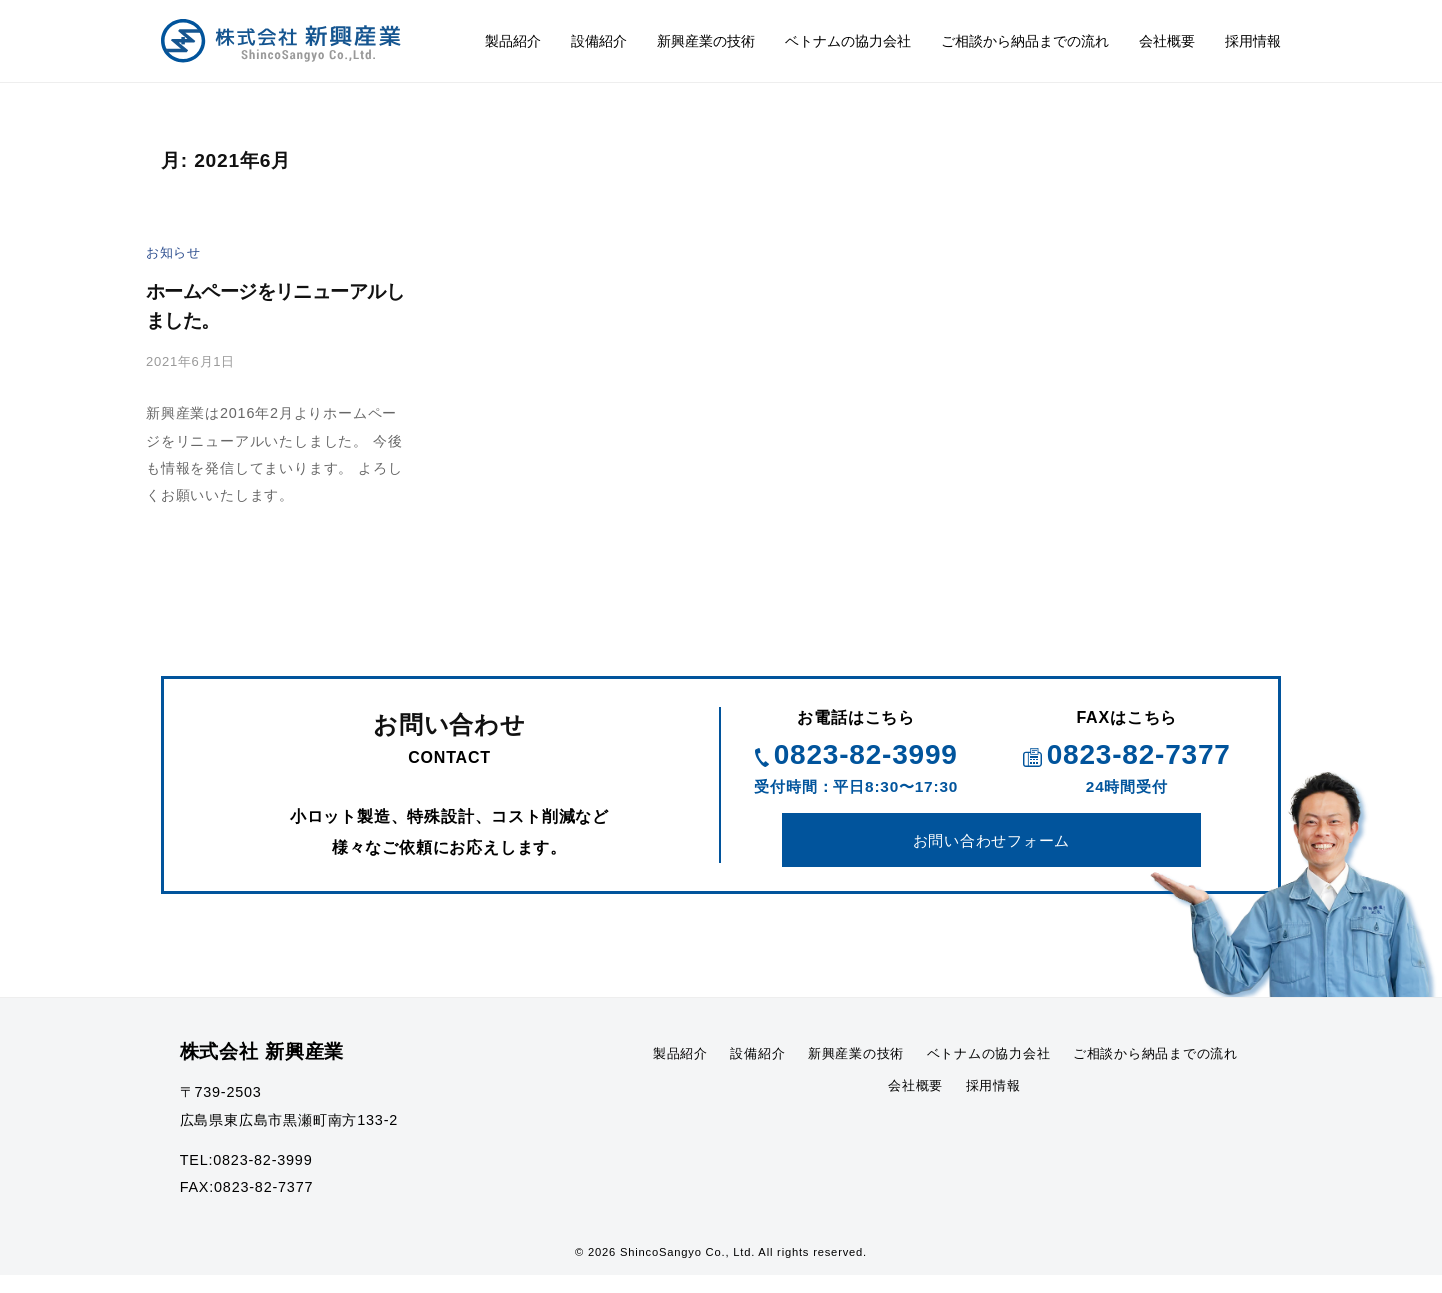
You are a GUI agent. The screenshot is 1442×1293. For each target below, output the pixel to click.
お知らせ (175, 252)
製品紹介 (513, 41)
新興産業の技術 (706, 41)
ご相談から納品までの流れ (1025, 41)
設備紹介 (599, 41)
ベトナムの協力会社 (848, 41)
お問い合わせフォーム (992, 852)
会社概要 (1167, 41)
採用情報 (1253, 41)
